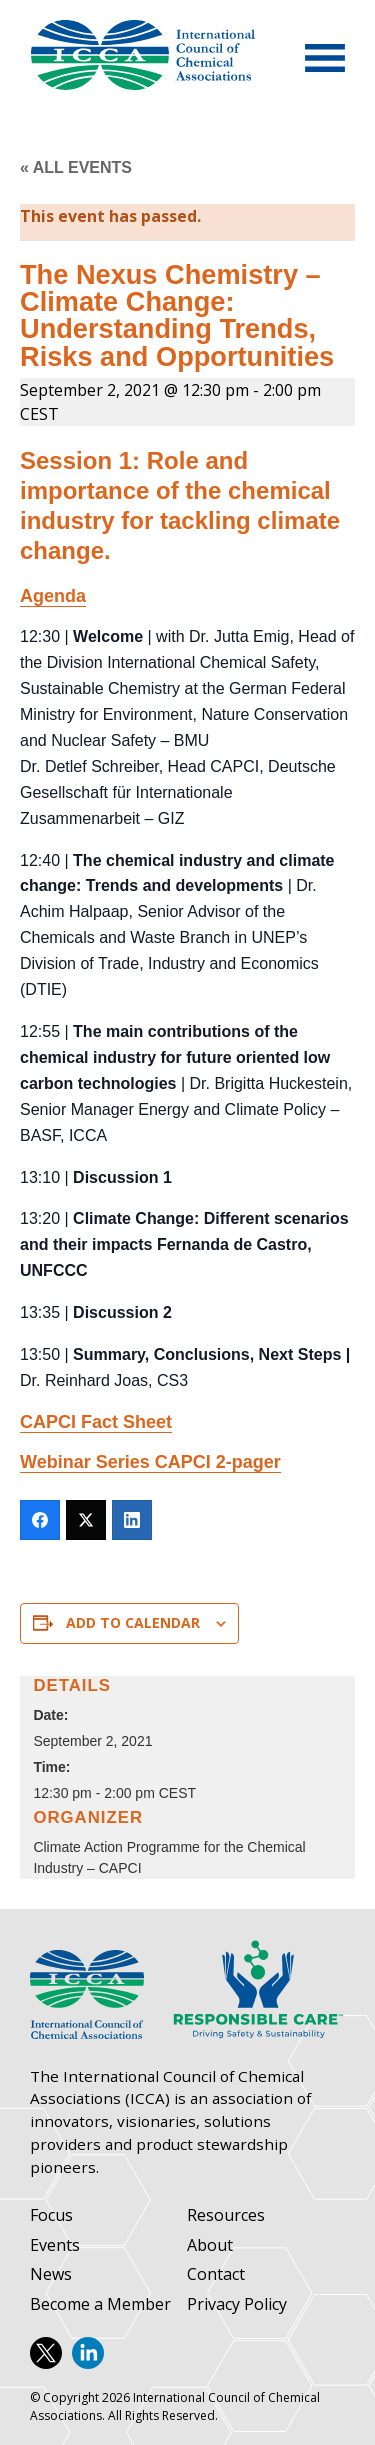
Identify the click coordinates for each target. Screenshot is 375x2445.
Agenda (53, 596)
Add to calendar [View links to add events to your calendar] (133, 1622)
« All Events (76, 167)
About (210, 2245)
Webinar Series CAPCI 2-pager (150, 1462)
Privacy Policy (237, 2304)
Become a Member (100, 2304)
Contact (216, 2274)
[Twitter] (86, 1520)
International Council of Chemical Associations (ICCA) (142, 55)
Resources (226, 2215)
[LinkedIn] (132, 1520)
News (51, 2274)
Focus (51, 2215)
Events (55, 2245)
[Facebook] (40, 1520)
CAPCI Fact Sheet (96, 1422)
